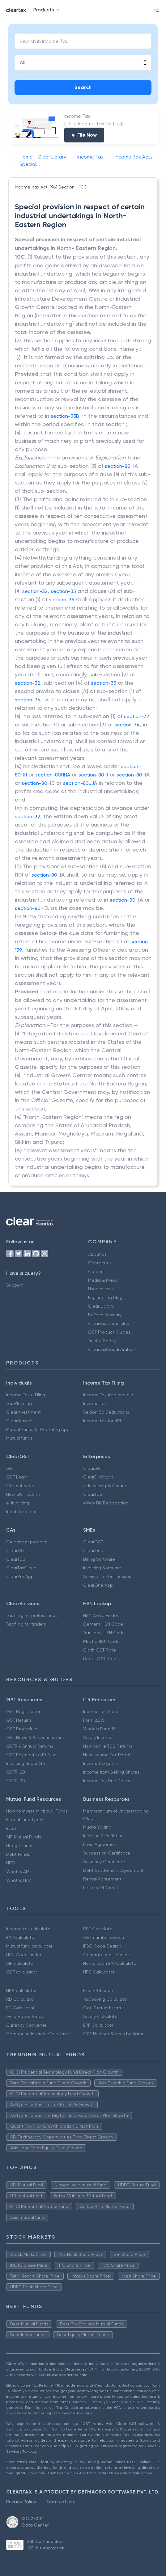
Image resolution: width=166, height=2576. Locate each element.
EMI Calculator (21, 1937)
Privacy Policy (21, 2502)
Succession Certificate (106, 1853)
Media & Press (102, 1280)
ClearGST (93, 1468)
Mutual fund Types (24, 1819)
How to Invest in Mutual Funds (37, 1810)
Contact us (100, 1262)
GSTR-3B (15, 1780)
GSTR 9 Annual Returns (29, 1746)
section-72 (136, 716)
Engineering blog (105, 1297)
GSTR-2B (15, 1772)
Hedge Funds (19, 1845)
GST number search (103, 1937)
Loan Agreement (100, 1844)
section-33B (65, 416)
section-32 (35, 591)
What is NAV (18, 1880)
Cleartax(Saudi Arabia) (111, 1349)
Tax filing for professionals (32, 1615)
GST (10, 1468)
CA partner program (27, 1541)
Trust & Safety (102, 1340)
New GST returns (23, 1494)
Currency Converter (26, 2025)
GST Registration (23, 1711)
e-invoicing (17, 1502)
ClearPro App (20, 1576)
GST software (20, 1485)
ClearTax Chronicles (108, 1323)
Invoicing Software (102, 1567)
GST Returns (19, 1720)
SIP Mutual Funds (23, 1836)
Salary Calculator (101, 2016)
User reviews (101, 1288)
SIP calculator (20, 1963)
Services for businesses (107, 1576)
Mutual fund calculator (29, 1946)
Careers (96, 1271)
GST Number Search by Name (114, 2033)
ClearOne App (98, 1585)
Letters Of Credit (100, 1887)
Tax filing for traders (26, 1624)
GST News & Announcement (35, 1737)
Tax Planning (19, 1403)
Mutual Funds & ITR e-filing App (38, 1429)
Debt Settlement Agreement (113, 1870)
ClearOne (93, 1550)
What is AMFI (19, 1871)
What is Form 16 (99, 1728)
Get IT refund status (104, 2007)
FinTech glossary (104, 1314)
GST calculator (21, 1971)
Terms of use (61, 2502)
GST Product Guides (109, 1332)
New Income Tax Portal (106, 1754)
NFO (10, 1862)
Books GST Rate (100, 1658)
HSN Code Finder (100, 1615)
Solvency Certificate (104, 1861)
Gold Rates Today (25, 2016)
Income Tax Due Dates (106, 1780)
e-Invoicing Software (104, 1485)
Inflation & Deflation (103, 1835)
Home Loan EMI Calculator (110, 1963)
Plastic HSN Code (101, 1641)
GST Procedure (21, 1728)
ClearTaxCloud (21, 1567)
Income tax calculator (29, 1928)
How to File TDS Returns (107, 1746)
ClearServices (20, 1420)
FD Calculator (20, 2007)
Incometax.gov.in (100, 1763)
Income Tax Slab (100, 1711)
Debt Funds (18, 1854)
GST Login (16, 1476)
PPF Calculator (98, 1928)
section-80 (117, 466)
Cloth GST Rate (99, 1650)
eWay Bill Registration (105, 1502)
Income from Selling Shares (111, 1772)
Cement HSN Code (103, 1624)
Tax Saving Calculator (105, 1999)
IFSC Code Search (102, 1946)
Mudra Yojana (97, 1827)
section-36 (61, 600)
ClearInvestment (23, 1412)
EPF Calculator (98, 2025)
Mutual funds (19, 1438)
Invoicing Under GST (26, 1763)
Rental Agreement (102, 1878)
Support (14, 1285)
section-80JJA (80, 783)
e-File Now (84, 135)
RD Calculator (20, 1999)
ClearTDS (92, 1494)
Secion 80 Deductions (106, 1412)
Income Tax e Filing (25, 1394)
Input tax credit (22, 1511)
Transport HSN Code (104, 1632)
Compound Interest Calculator (38, 2033)
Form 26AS (94, 1720)
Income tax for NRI (102, 1420)
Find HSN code (98, 1990)
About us (97, 1254)
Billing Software (99, 1559)
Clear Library (101, 1306)
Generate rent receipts (107, 1954)
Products (47, 10)
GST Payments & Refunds (32, 1754)
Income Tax (95, 1403)
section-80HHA (52, 775)
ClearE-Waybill (98, 1476)
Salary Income (98, 1737)
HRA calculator (21, 1990)
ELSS (11, 1828)
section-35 (63, 591)
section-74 (127, 725)
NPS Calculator (98, 1971)
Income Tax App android (108, 1394)
